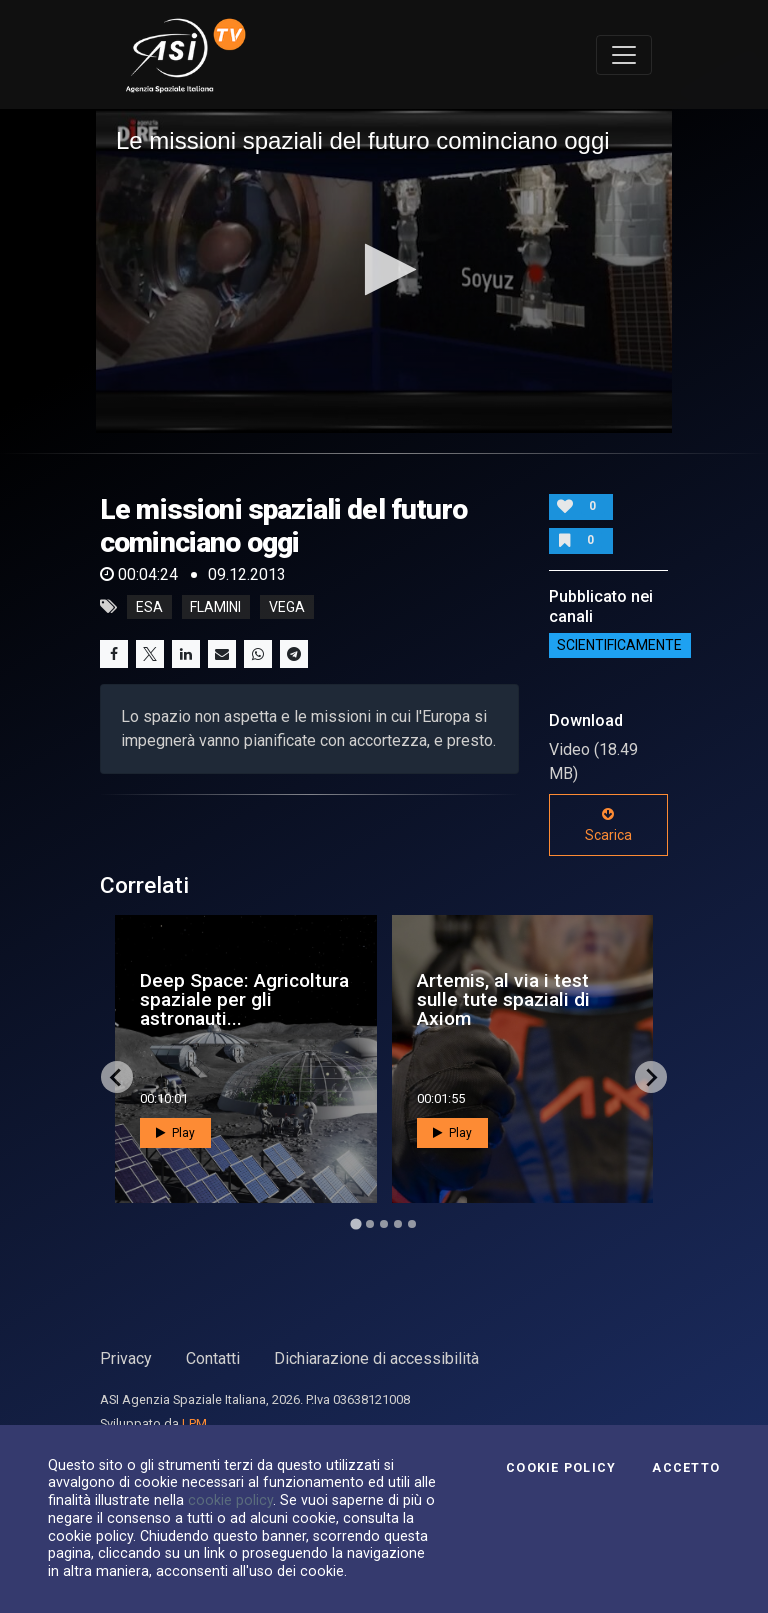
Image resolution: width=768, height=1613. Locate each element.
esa (149, 607)
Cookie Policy (561, 1468)
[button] (384, 269)
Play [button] (175, 1133)
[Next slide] (651, 1077)
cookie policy (230, 1500)
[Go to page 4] (398, 1224)
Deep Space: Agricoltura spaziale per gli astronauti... (244, 999)
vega (287, 607)
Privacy (126, 1358)
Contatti (213, 1358)
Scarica (608, 825)
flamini (215, 607)
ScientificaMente (619, 646)
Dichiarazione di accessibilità (376, 1358)
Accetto (686, 1468)
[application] (384, 271)
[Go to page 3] (384, 1224)
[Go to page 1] (355, 1224)
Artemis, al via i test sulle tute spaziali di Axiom (503, 999)
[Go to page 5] (412, 1224)
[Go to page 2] (370, 1224)
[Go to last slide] (117, 1077)
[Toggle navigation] (624, 55)
